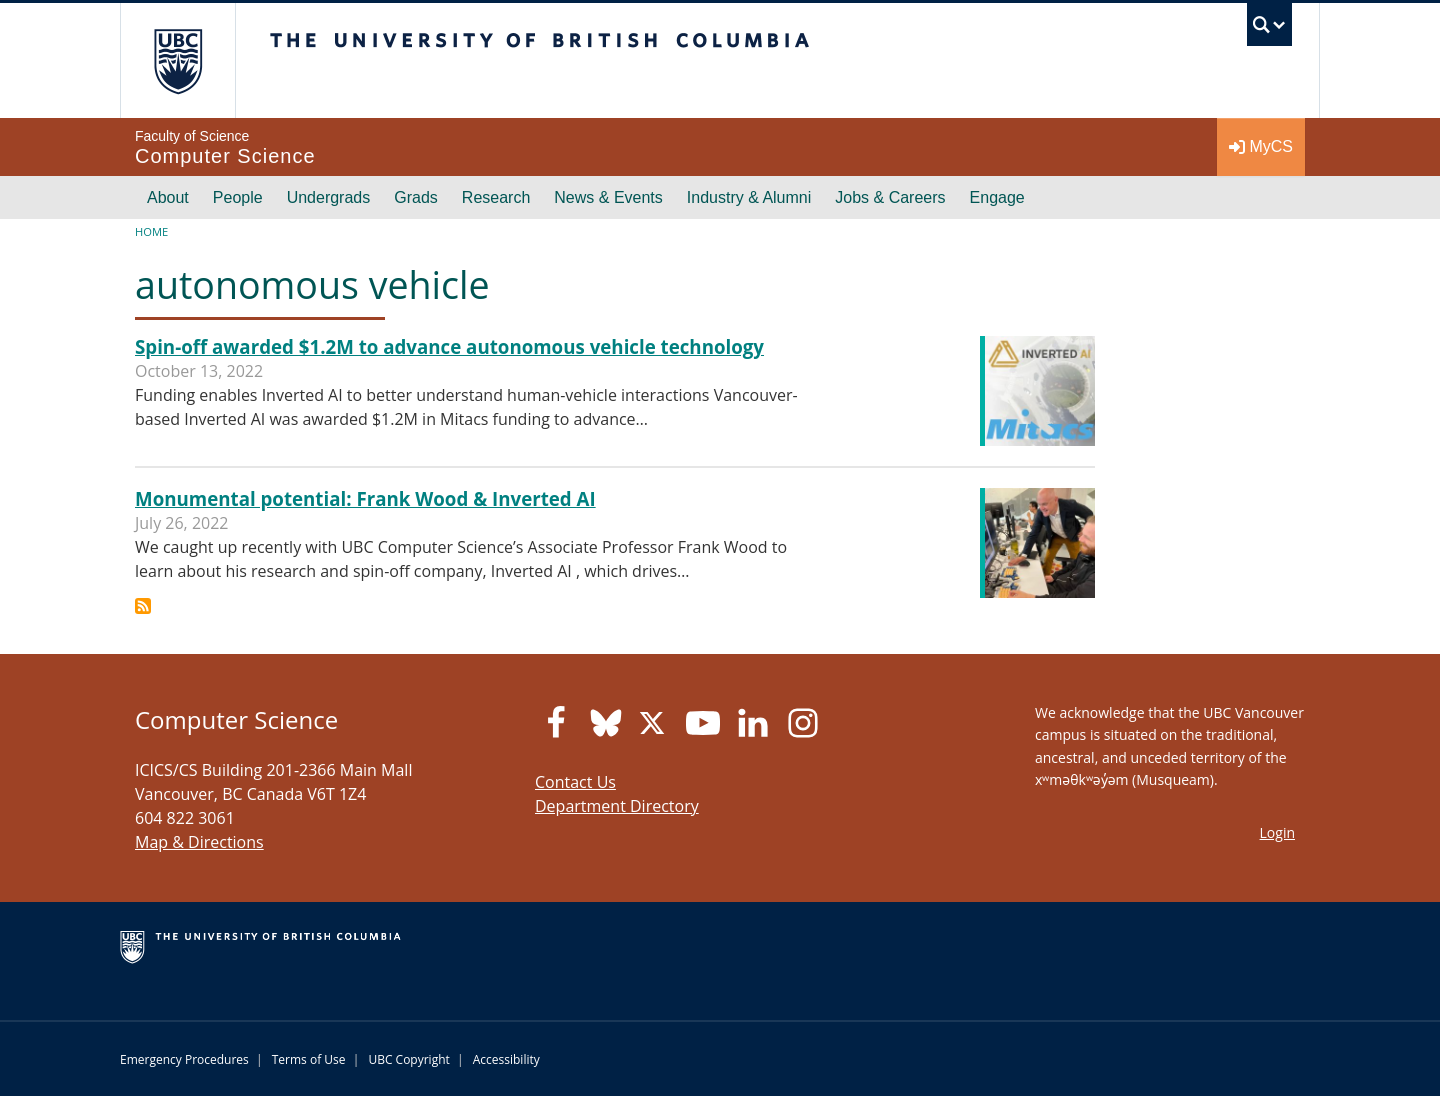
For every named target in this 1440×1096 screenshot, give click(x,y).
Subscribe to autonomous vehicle (143, 606)
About (168, 197)
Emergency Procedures (184, 1059)
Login (1277, 832)
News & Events (608, 197)
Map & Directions (199, 842)
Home (151, 231)
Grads (416, 197)
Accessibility (506, 1059)
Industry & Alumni (749, 197)
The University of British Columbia (177, 60)
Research (496, 197)
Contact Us (575, 782)
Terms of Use (309, 1059)
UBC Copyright (408, 1059)
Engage (997, 197)
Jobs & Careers (890, 197)
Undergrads (329, 197)
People (238, 197)
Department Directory (617, 806)
